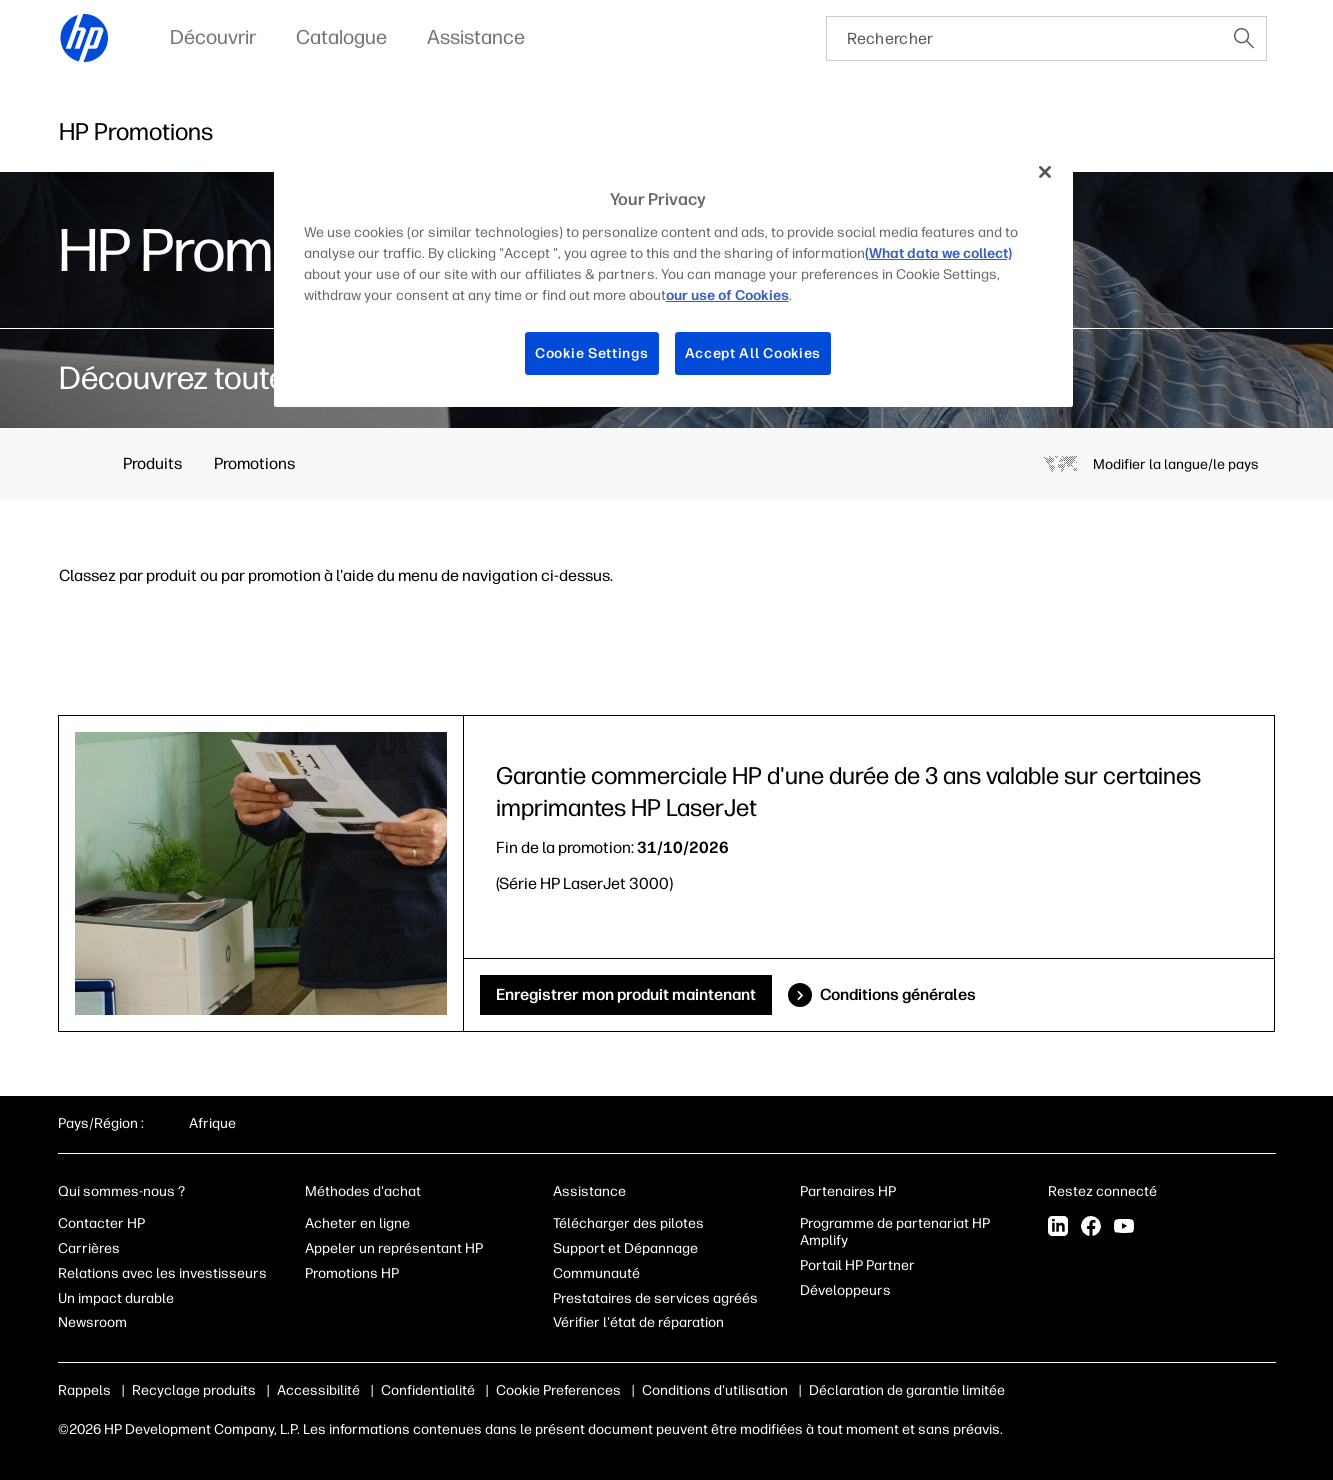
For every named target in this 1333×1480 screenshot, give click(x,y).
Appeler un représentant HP (394, 1248)
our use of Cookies (727, 295)
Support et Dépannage (625, 1248)
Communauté (596, 1273)
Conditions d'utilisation (715, 1390)
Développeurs (847, 1290)
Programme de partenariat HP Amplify (895, 1232)
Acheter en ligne (357, 1223)
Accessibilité (318, 1390)
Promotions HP (352, 1273)
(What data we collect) (938, 253)
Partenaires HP (848, 1191)
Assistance (589, 1191)
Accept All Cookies (753, 353)
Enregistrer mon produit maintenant (626, 994)
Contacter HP (101, 1223)
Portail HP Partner (857, 1265)
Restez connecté (1104, 1191)
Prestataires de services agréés (655, 1298)
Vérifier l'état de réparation (638, 1322)
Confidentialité (428, 1390)
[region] (674, 277)
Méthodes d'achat (363, 1191)
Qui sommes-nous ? (121, 1191)
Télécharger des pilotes (628, 1223)
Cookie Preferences (558, 1390)
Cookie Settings (592, 353)
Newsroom (92, 1322)
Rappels (84, 1390)
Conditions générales (898, 994)
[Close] (1045, 172)
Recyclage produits (194, 1390)
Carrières (89, 1248)
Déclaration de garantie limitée (907, 1390)
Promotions (254, 463)
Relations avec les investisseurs (162, 1273)
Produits (152, 463)
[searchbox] (1024, 38)
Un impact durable (116, 1298)
